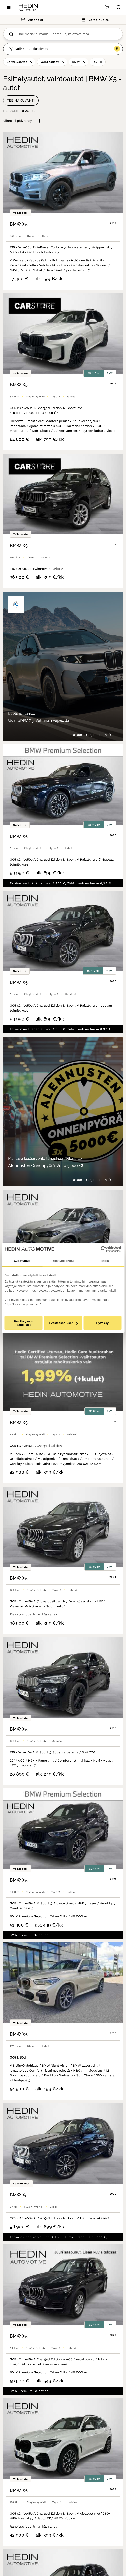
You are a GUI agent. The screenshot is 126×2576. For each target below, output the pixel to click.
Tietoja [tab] (104, 1260)
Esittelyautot (17, 61)
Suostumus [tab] (22, 1260)
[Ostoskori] (106, 7)
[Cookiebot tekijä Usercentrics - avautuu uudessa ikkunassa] (103, 1249)
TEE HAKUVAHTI (21, 100)
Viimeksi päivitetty (17, 121)
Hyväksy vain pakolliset (23, 1323)
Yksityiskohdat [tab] (63, 1260)
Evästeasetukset (63, 1323)
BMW (76, 61)
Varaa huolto (94, 20)
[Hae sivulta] (119, 7)
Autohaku (31, 20)
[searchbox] (67, 34)
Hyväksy (102, 1323)
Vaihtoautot (49, 61)
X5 (95, 61)
